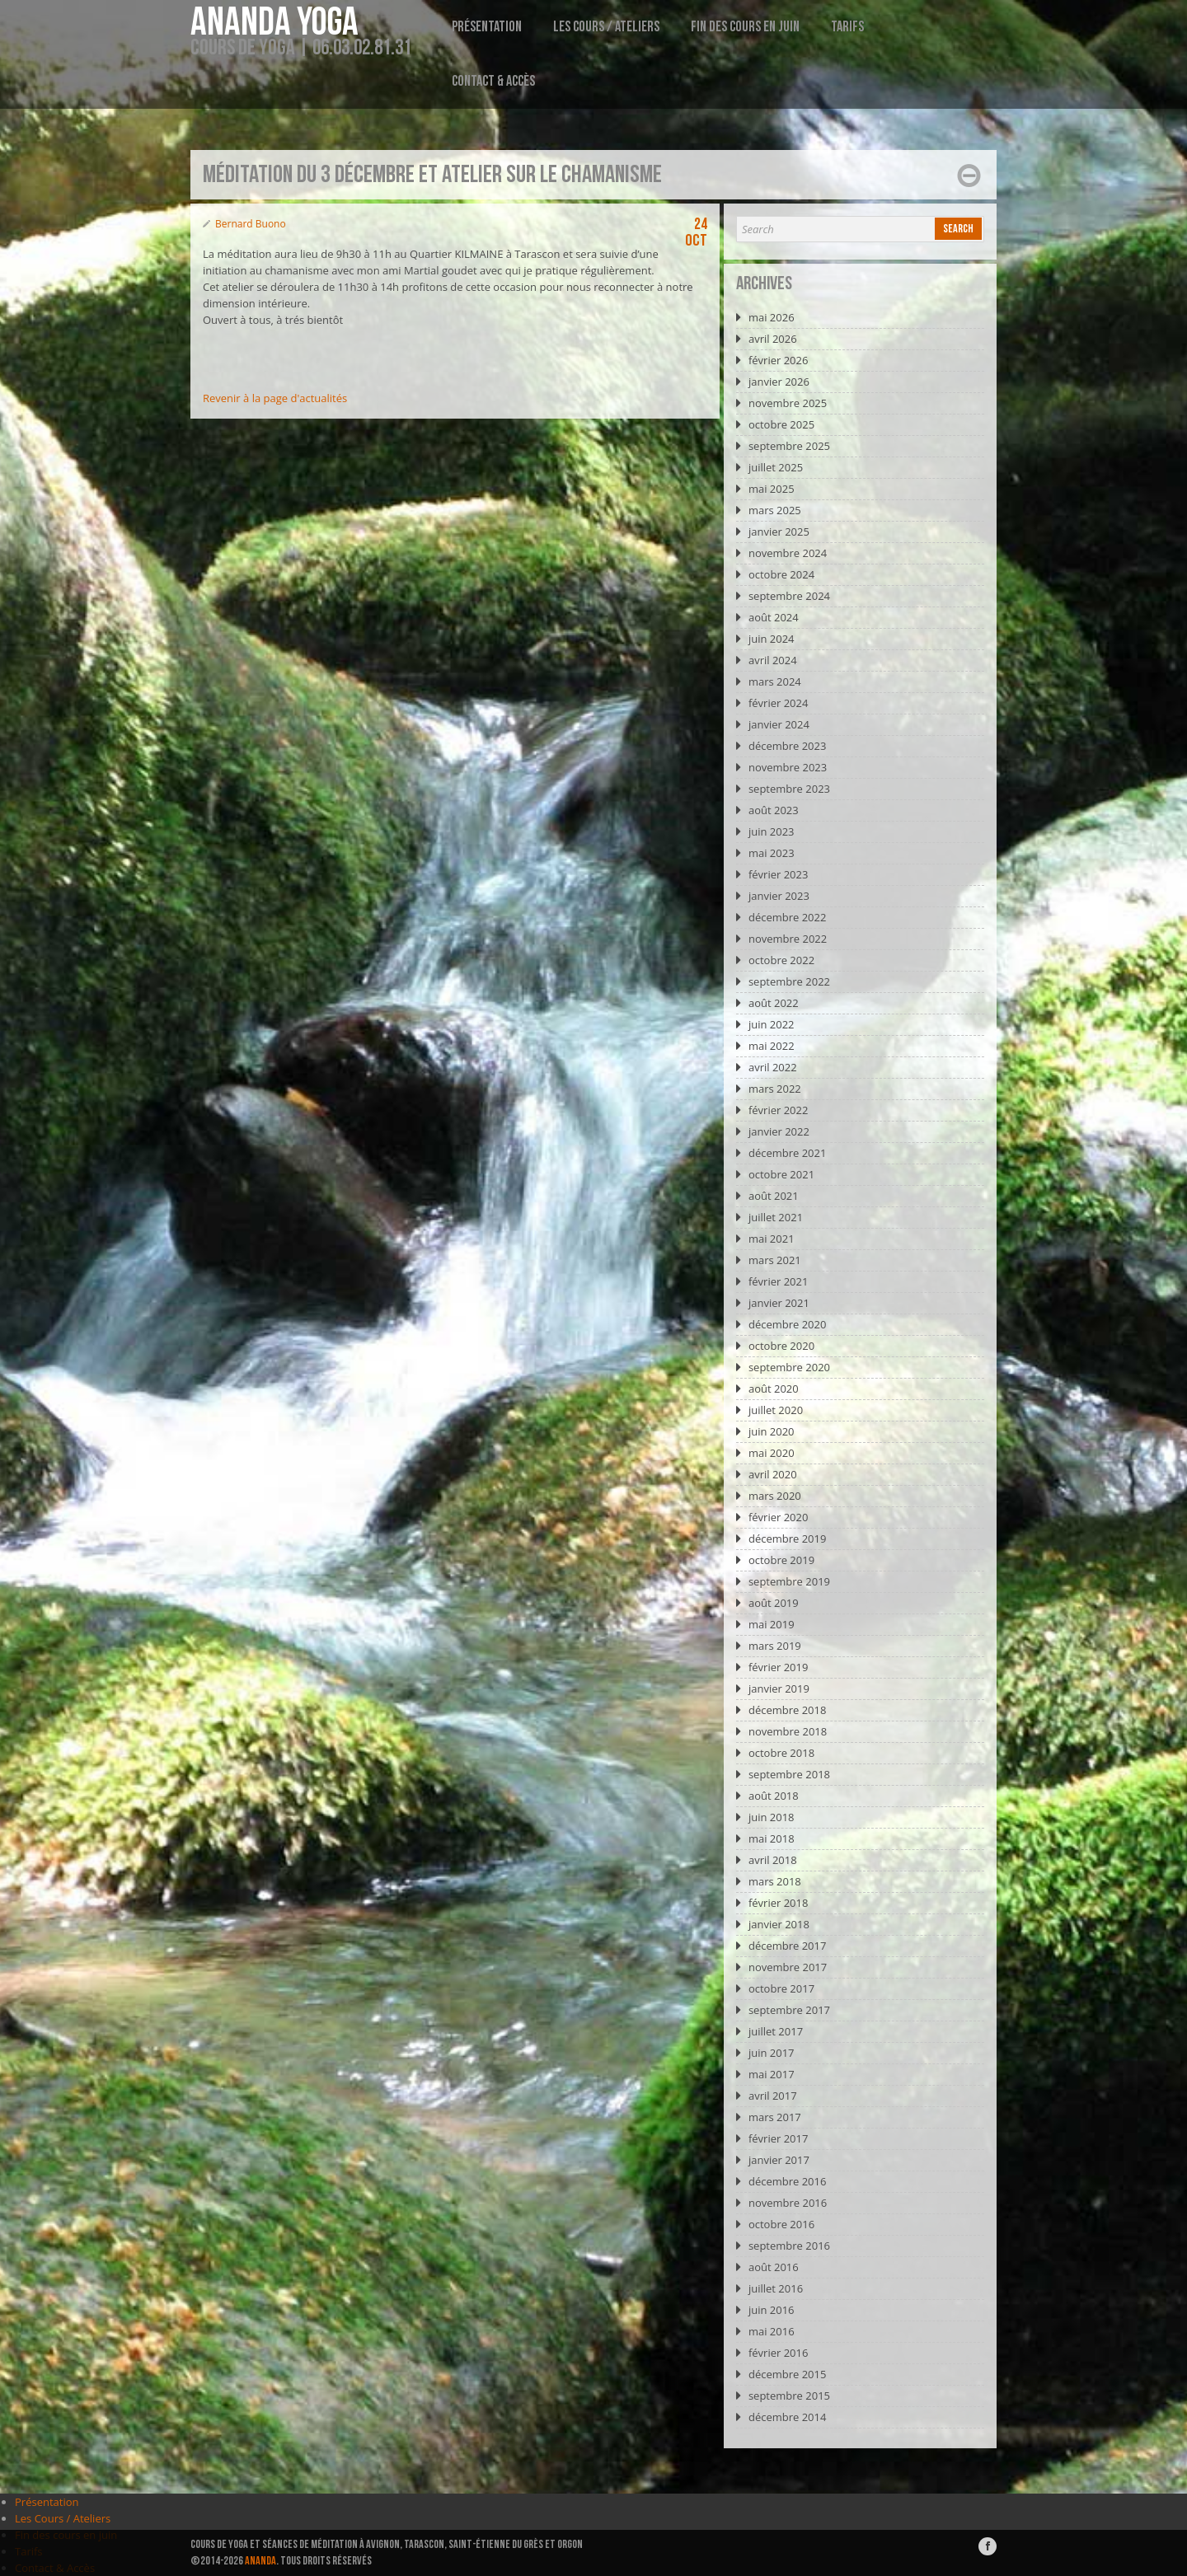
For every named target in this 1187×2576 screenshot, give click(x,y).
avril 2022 (772, 1067)
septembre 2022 (789, 981)
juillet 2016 (775, 2288)
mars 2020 (774, 1495)
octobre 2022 (781, 960)
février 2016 (778, 2352)
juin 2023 (771, 831)
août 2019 (773, 1602)
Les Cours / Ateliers (606, 26)
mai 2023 (771, 852)
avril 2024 (772, 660)
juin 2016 (771, 2309)
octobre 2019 (781, 1560)
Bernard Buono (250, 224)
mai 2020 (771, 1452)
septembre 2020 (789, 1367)
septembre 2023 (789, 788)
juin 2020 (771, 1431)
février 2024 (778, 703)
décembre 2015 (787, 2374)
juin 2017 (771, 2052)
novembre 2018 (787, 1731)
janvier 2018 (778, 1924)
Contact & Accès (493, 81)
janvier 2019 (778, 1688)
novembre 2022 (787, 938)
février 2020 (778, 1517)
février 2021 (778, 1281)
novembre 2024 (787, 553)
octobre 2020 (781, 1345)
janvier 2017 (778, 2159)
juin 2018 (771, 1817)
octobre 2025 (781, 424)
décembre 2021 (787, 1152)
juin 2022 (771, 1024)
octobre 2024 (781, 574)
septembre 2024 (789, 595)
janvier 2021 (778, 1302)
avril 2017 (772, 2095)
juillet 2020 (775, 1410)
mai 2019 (771, 1624)
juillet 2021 (775, 1217)
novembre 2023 (787, 767)
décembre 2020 (787, 1324)
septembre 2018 (789, 1774)
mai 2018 (771, 1838)
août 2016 (773, 2267)
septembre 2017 (789, 2009)
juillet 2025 (775, 467)
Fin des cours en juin (745, 26)
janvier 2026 (778, 381)
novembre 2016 (787, 2202)
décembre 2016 (787, 2181)
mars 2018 (774, 1881)
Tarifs (847, 26)
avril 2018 (772, 1859)
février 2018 (778, 1902)
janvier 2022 (778, 1131)
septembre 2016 (789, 2245)
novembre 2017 (787, 1967)
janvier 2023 (778, 895)
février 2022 (778, 1110)
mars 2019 (774, 1645)
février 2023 (778, 874)
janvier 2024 (778, 724)
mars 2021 (774, 1260)
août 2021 (773, 1195)
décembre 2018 (787, 1710)
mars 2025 (774, 510)
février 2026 (778, 360)
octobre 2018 (781, 1752)
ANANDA (260, 2561)
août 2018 (773, 1795)
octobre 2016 (781, 2224)
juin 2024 (771, 638)
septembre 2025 (789, 445)
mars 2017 (774, 2117)
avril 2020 (772, 1474)
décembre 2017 (787, 1945)
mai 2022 (771, 1045)
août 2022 (773, 1002)
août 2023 (773, 810)
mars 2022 (774, 1088)
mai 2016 (771, 2331)
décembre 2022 (787, 917)
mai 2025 (771, 488)
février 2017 (778, 2138)
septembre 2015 (789, 2395)
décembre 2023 (787, 745)
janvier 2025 (778, 531)
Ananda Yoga (274, 23)
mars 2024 (774, 681)
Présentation (487, 26)
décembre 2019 (787, 1538)
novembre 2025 (787, 403)
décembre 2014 (787, 2417)
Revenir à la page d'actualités (275, 398)
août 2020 (773, 1388)
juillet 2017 (775, 2031)
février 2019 (778, 1667)
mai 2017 (771, 2074)
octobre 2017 (781, 1988)
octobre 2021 (781, 1174)
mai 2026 (771, 317)
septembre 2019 (789, 1581)
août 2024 (773, 617)
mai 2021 (771, 1238)
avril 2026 (772, 338)
